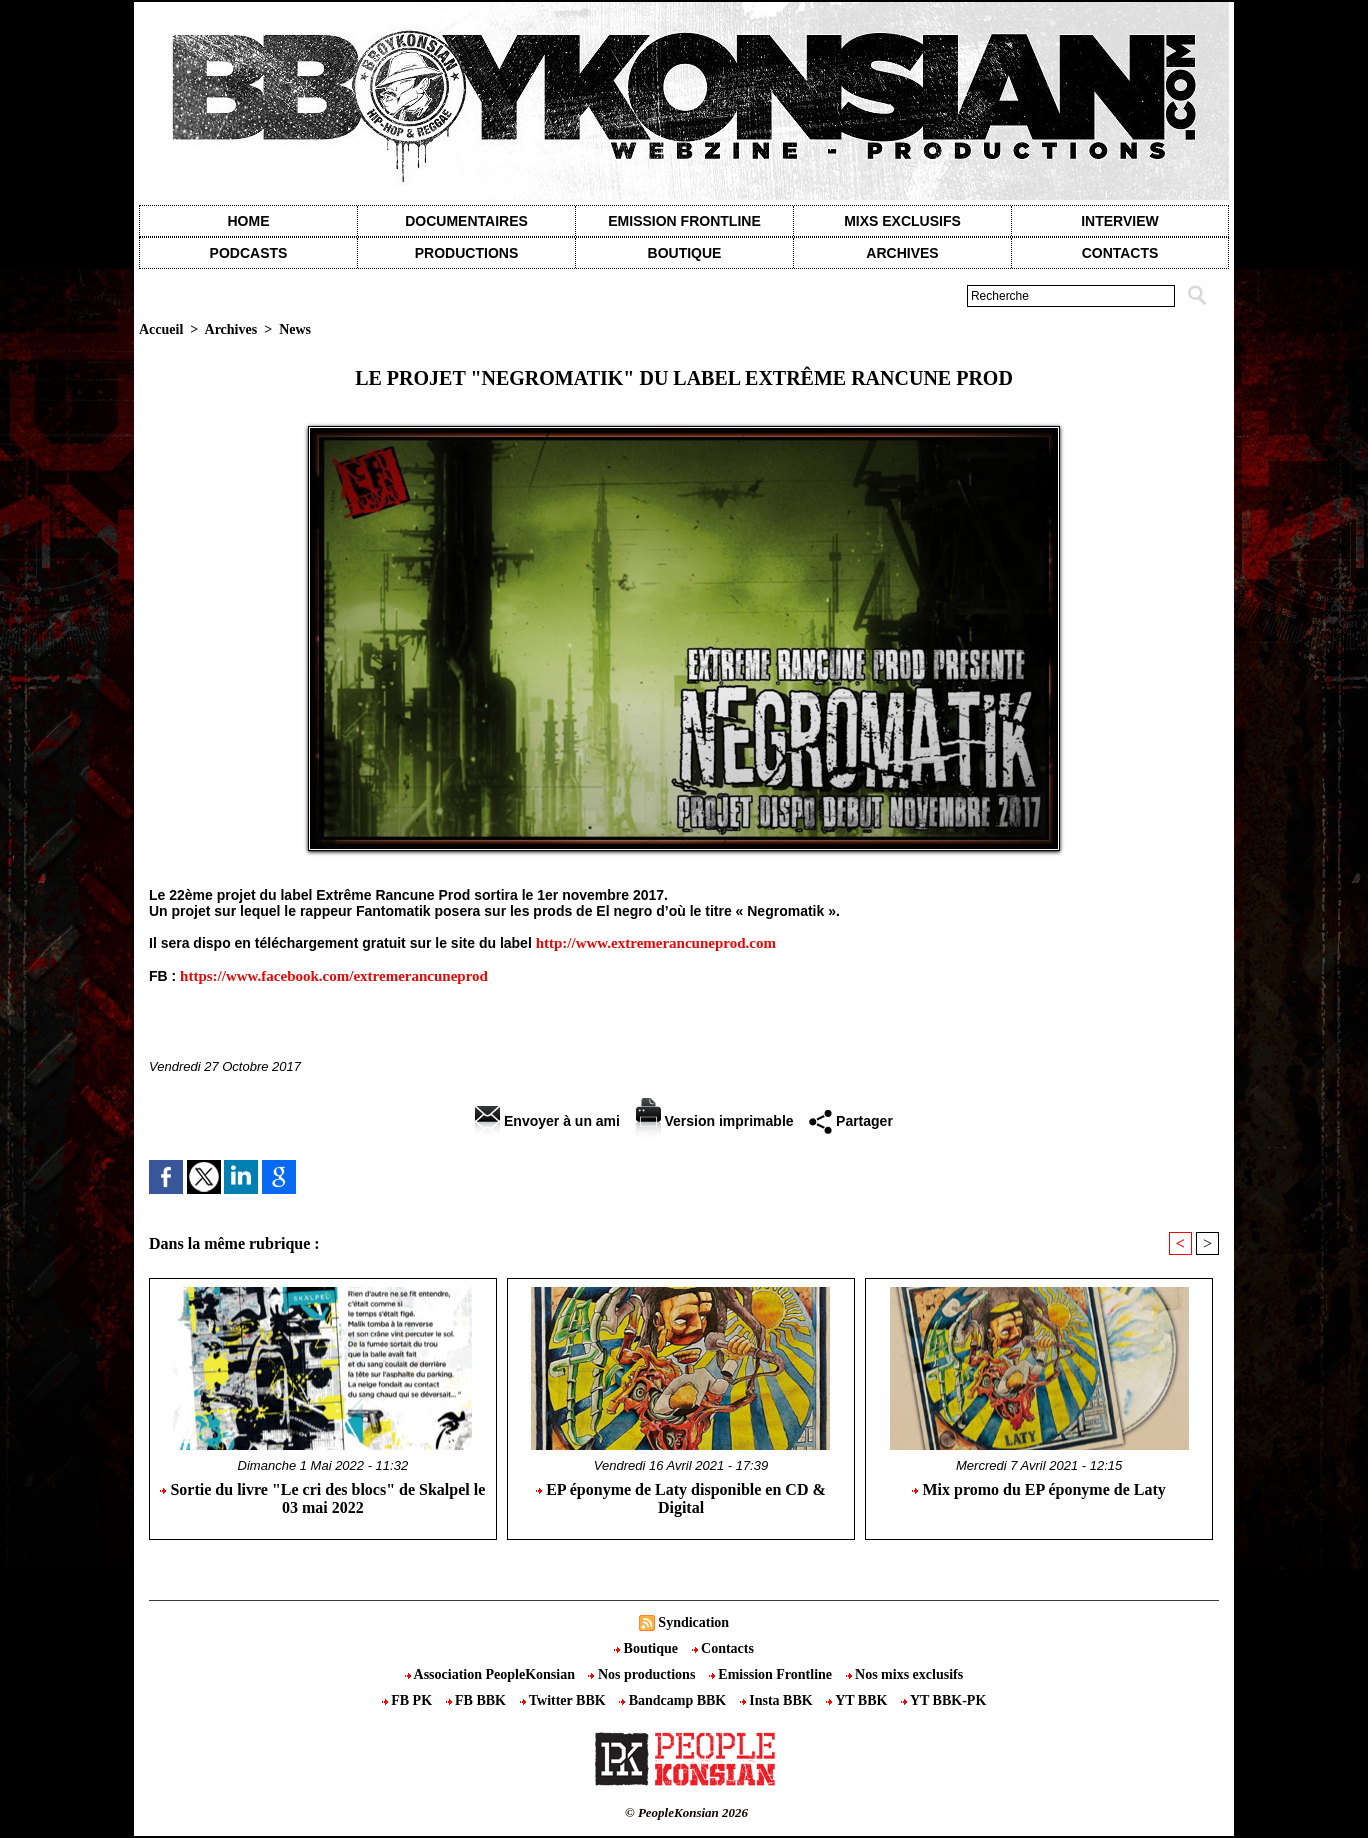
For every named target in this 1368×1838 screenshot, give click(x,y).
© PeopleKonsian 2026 (686, 1812)
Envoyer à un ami (547, 1121)
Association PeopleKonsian (492, 1674)
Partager (851, 1121)
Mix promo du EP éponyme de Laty (1038, 1489)
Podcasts (249, 253)
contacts (1120, 253)
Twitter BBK (565, 1700)
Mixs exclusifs (902, 221)
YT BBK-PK (943, 1700)
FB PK (409, 1700)
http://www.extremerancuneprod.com (656, 943)
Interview (1120, 221)
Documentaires (466, 221)
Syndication (693, 1622)
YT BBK (858, 1700)
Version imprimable (715, 1121)
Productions (466, 253)
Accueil (161, 329)
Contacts (723, 1648)
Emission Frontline (684, 221)
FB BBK (478, 1700)
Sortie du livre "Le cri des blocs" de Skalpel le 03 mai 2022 (322, 1498)
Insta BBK (778, 1700)
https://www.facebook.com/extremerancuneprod (334, 976)
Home (249, 221)
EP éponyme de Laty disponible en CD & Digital (681, 1498)
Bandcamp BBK (674, 1700)
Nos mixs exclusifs (905, 1674)
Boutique (685, 253)
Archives (902, 253)
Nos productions (643, 1674)
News (295, 329)
